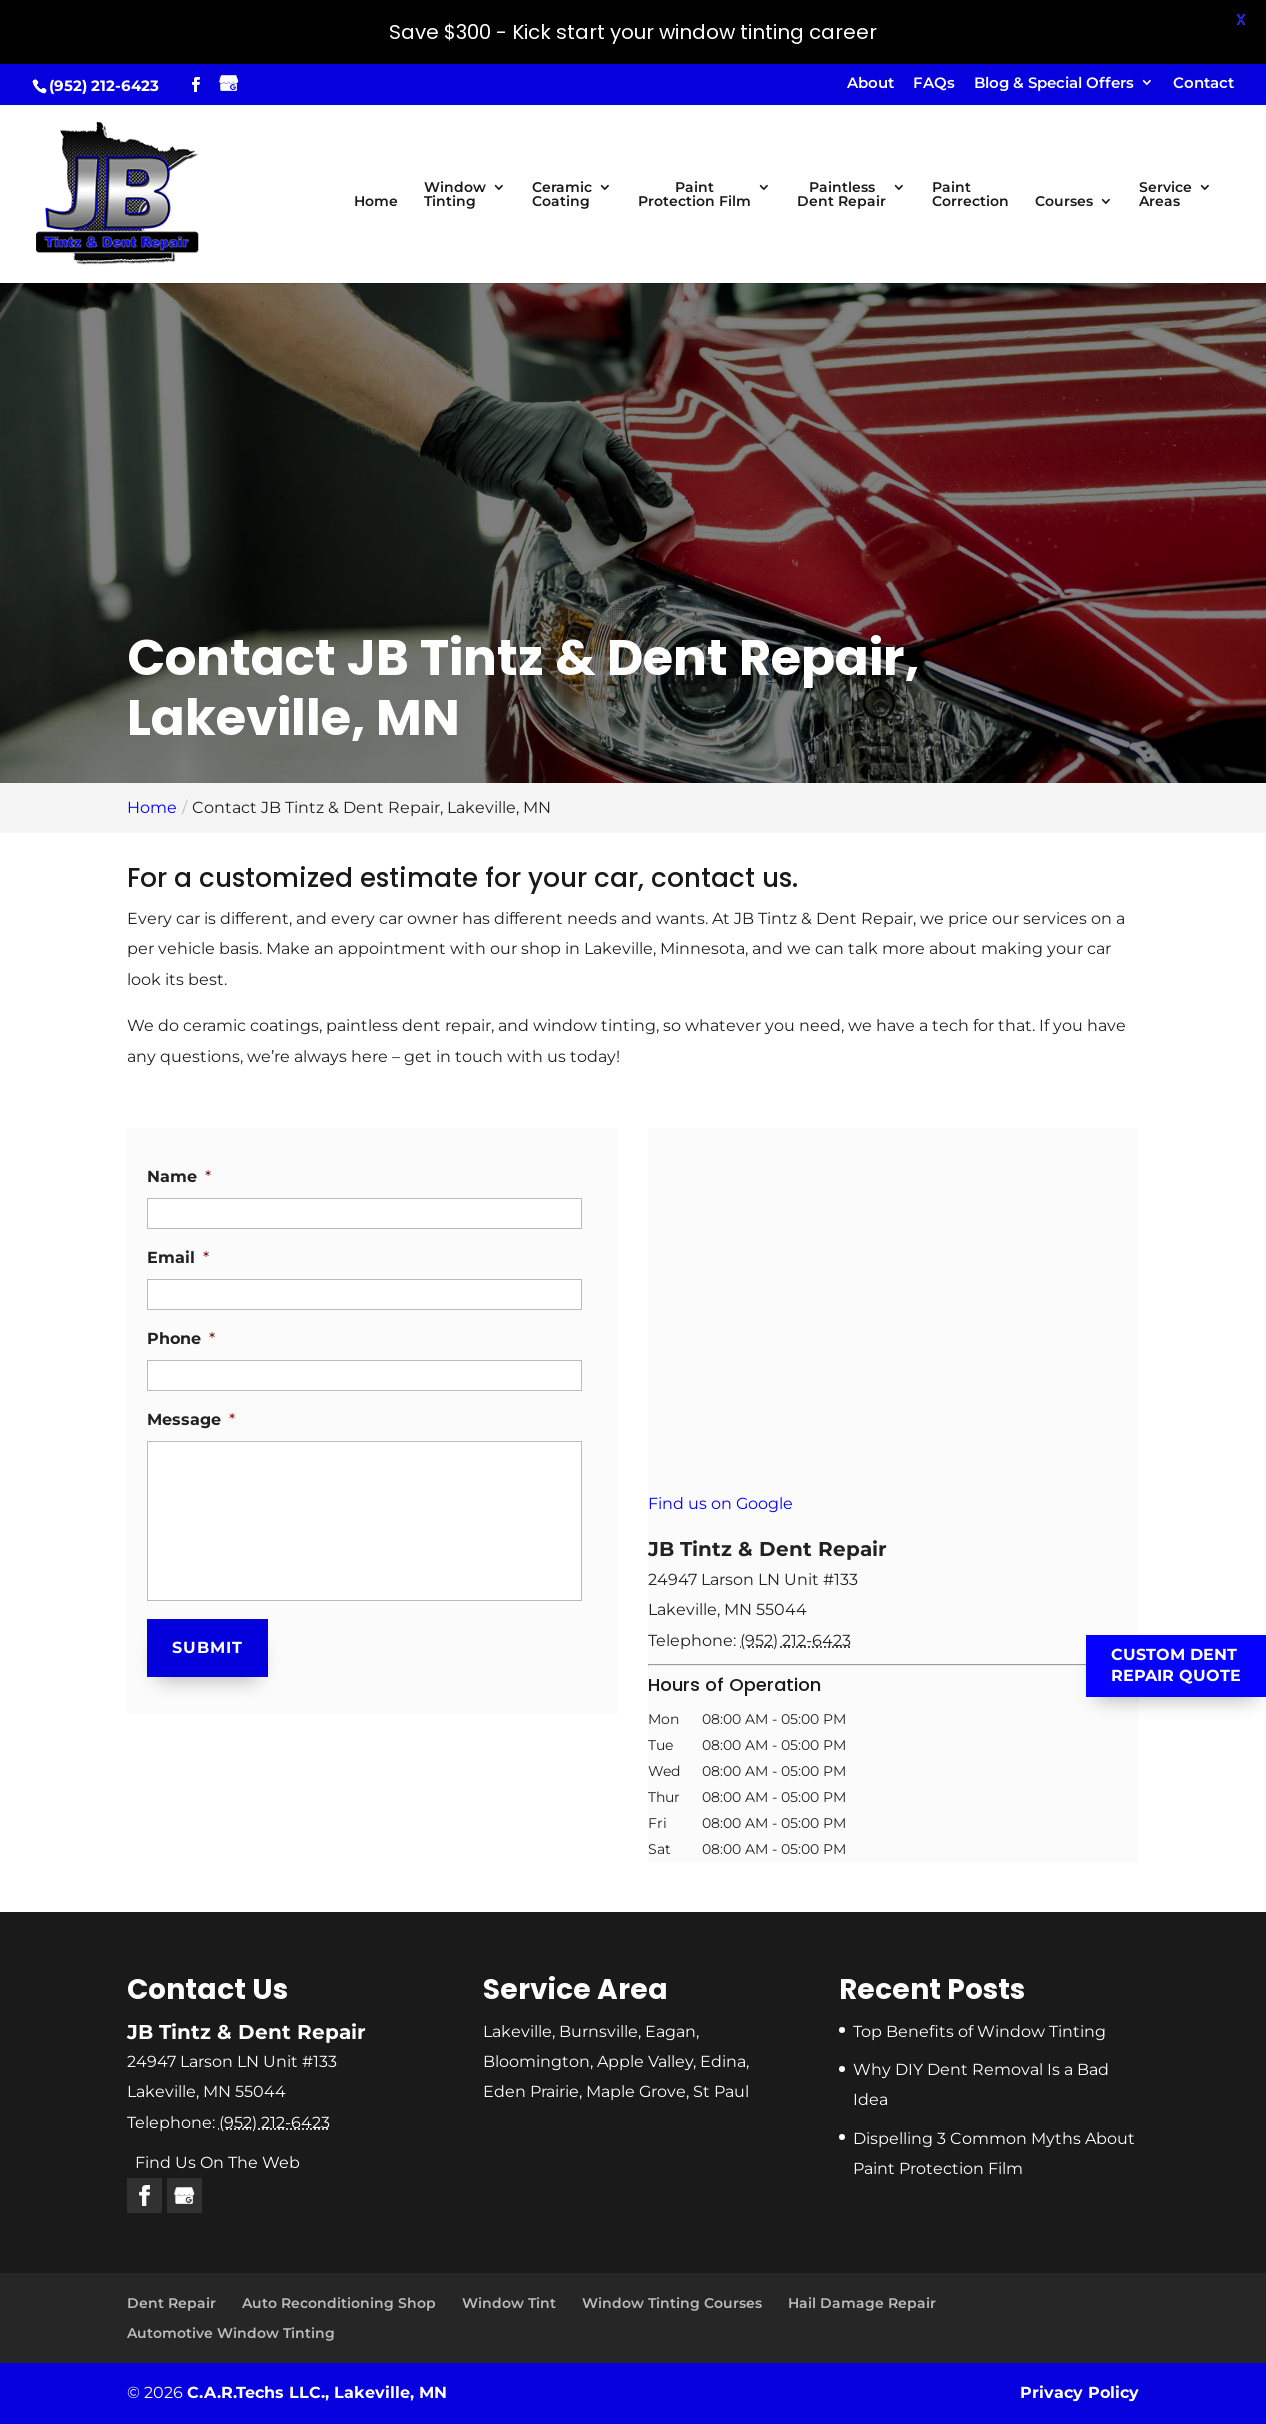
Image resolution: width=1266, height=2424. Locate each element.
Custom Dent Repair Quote (1176, 1665)
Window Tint (509, 2303)
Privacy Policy (1079, 2392)
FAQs (934, 83)
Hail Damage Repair (862, 2303)
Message (191, 1419)
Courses (1064, 202)
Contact (1203, 83)
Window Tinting (455, 195)
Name (179, 1176)
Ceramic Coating (562, 195)
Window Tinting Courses (672, 2303)
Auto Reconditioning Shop (339, 2303)
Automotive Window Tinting (231, 2333)
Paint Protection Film (694, 195)
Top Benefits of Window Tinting (979, 2031)
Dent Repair (171, 2303)
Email (178, 1257)
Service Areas (1165, 195)
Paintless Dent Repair (841, 195)
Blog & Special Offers (1054, 83)
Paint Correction (970, 195)
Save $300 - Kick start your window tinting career (633, 32)
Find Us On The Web (217, 2162)
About (870, 83)
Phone (181, 1338)
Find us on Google (720, 1503)
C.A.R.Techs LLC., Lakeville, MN (317, 2392)
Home (376, 202)
